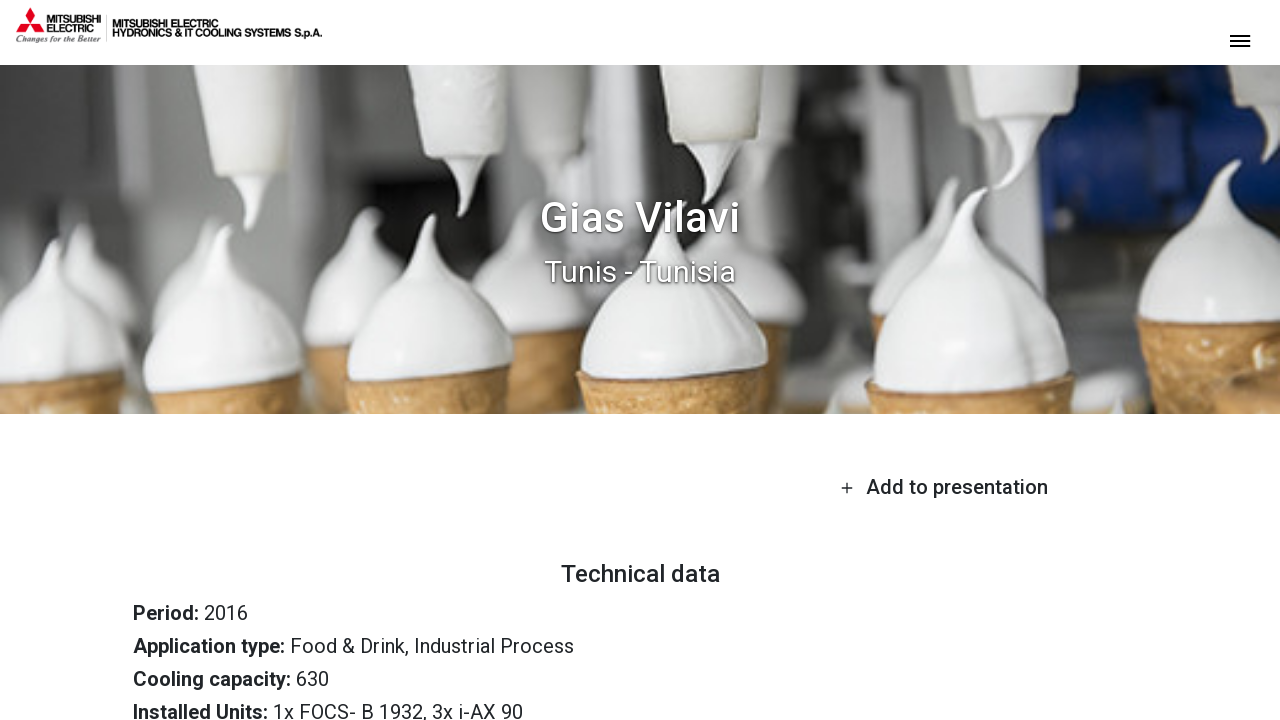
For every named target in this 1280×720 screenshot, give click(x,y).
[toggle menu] (1240, 39)
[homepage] (169, 35)
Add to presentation (944, 487)
